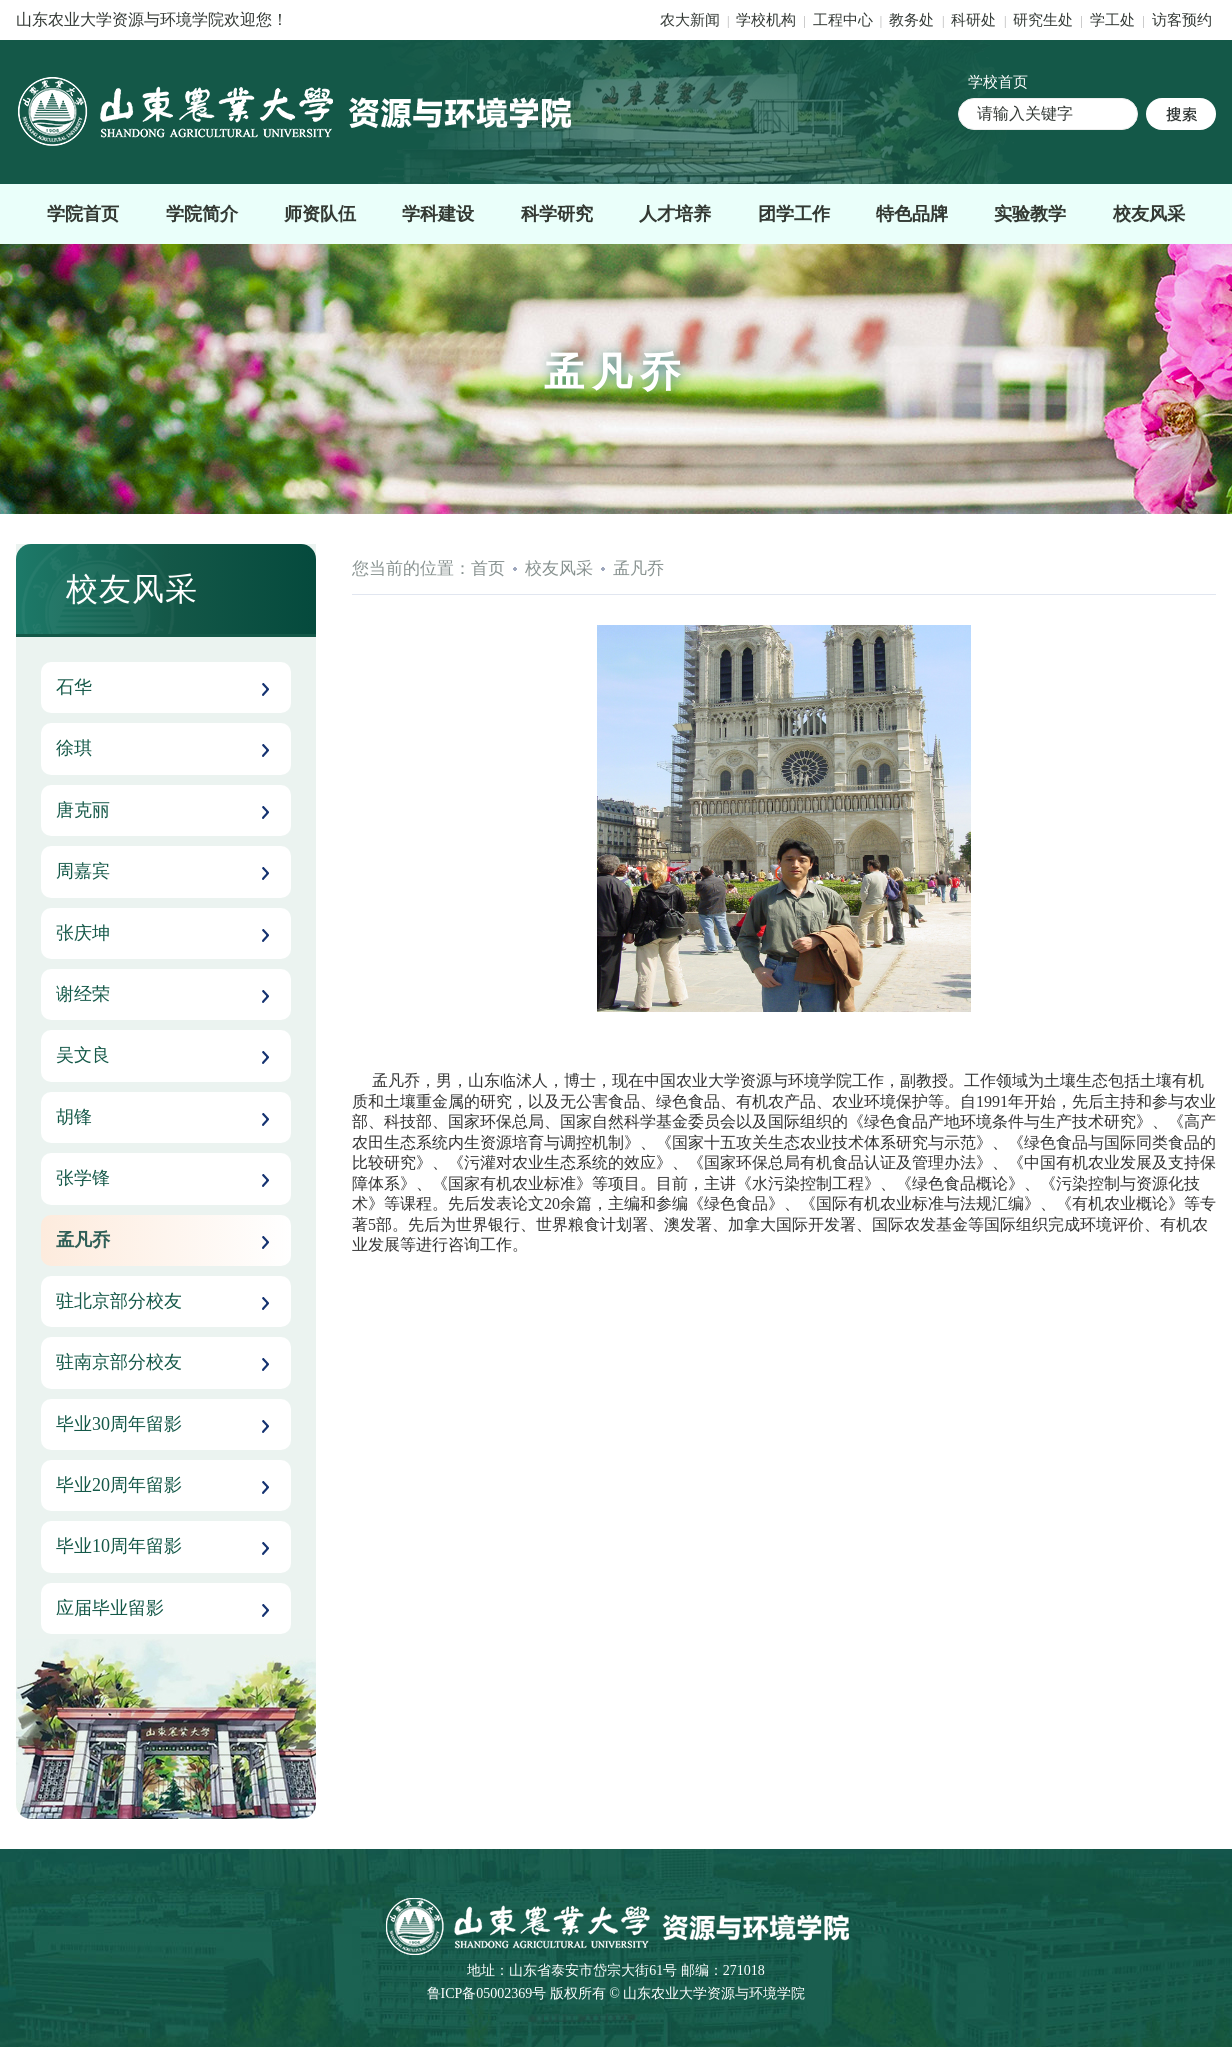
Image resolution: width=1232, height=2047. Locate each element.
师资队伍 (320, 214)
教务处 (913, 20)
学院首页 (83, 214)
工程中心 (843, 20)
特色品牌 (912, 214)
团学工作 (794, 214)
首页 (488, 568)
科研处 (975, 20)
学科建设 (438, 214)
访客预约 (1182, 20)
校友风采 (1149, 214)
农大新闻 (690, 20)
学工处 (1114, 20)
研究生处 (1043, 20)
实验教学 (1030, 214)
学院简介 (202, 214)
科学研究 (557, 214)
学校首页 (998, 82)
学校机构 (766, 20)
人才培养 (675, 214)
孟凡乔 (638, 568)
